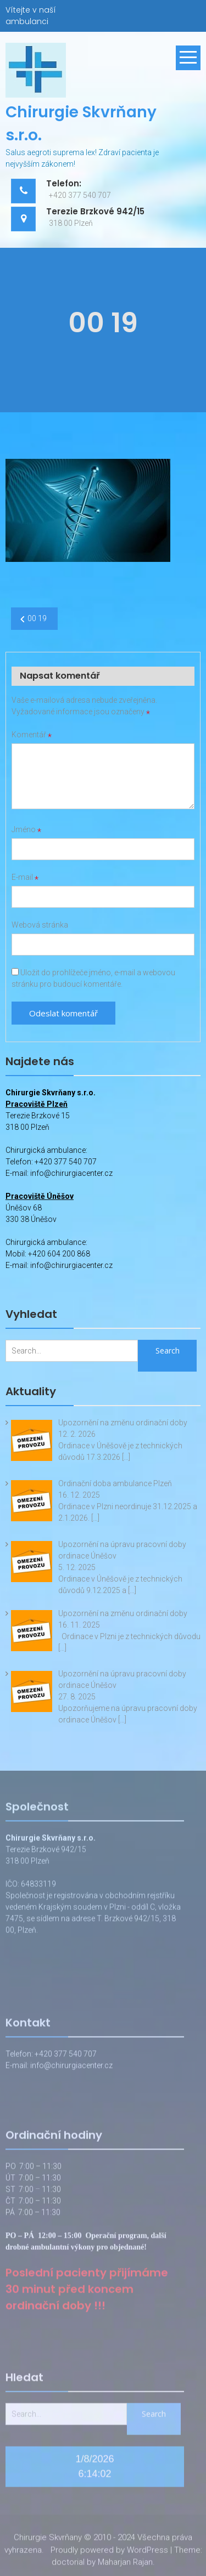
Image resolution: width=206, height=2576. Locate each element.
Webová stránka (40, 924)
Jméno (26, 829)
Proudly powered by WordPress (109, 2553)
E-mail (25, 877)
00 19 (37, 618)
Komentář (32, 734)
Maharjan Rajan (125, 2566)
